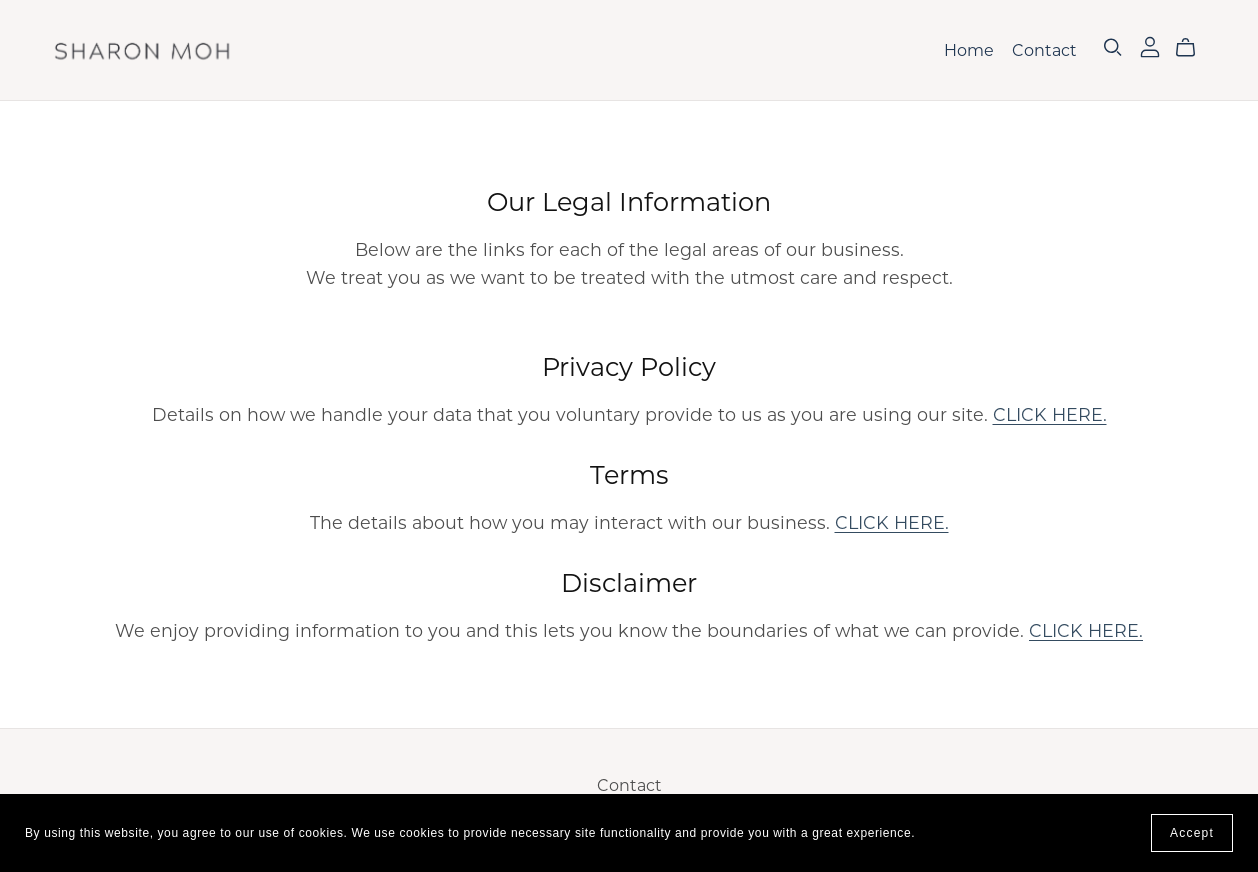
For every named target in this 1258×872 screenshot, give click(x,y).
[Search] (1113, 47)
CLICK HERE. (1050, 414)
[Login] (1150, 45)
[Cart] (1193, 48)
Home (969, 50)
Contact (1044, 50)
